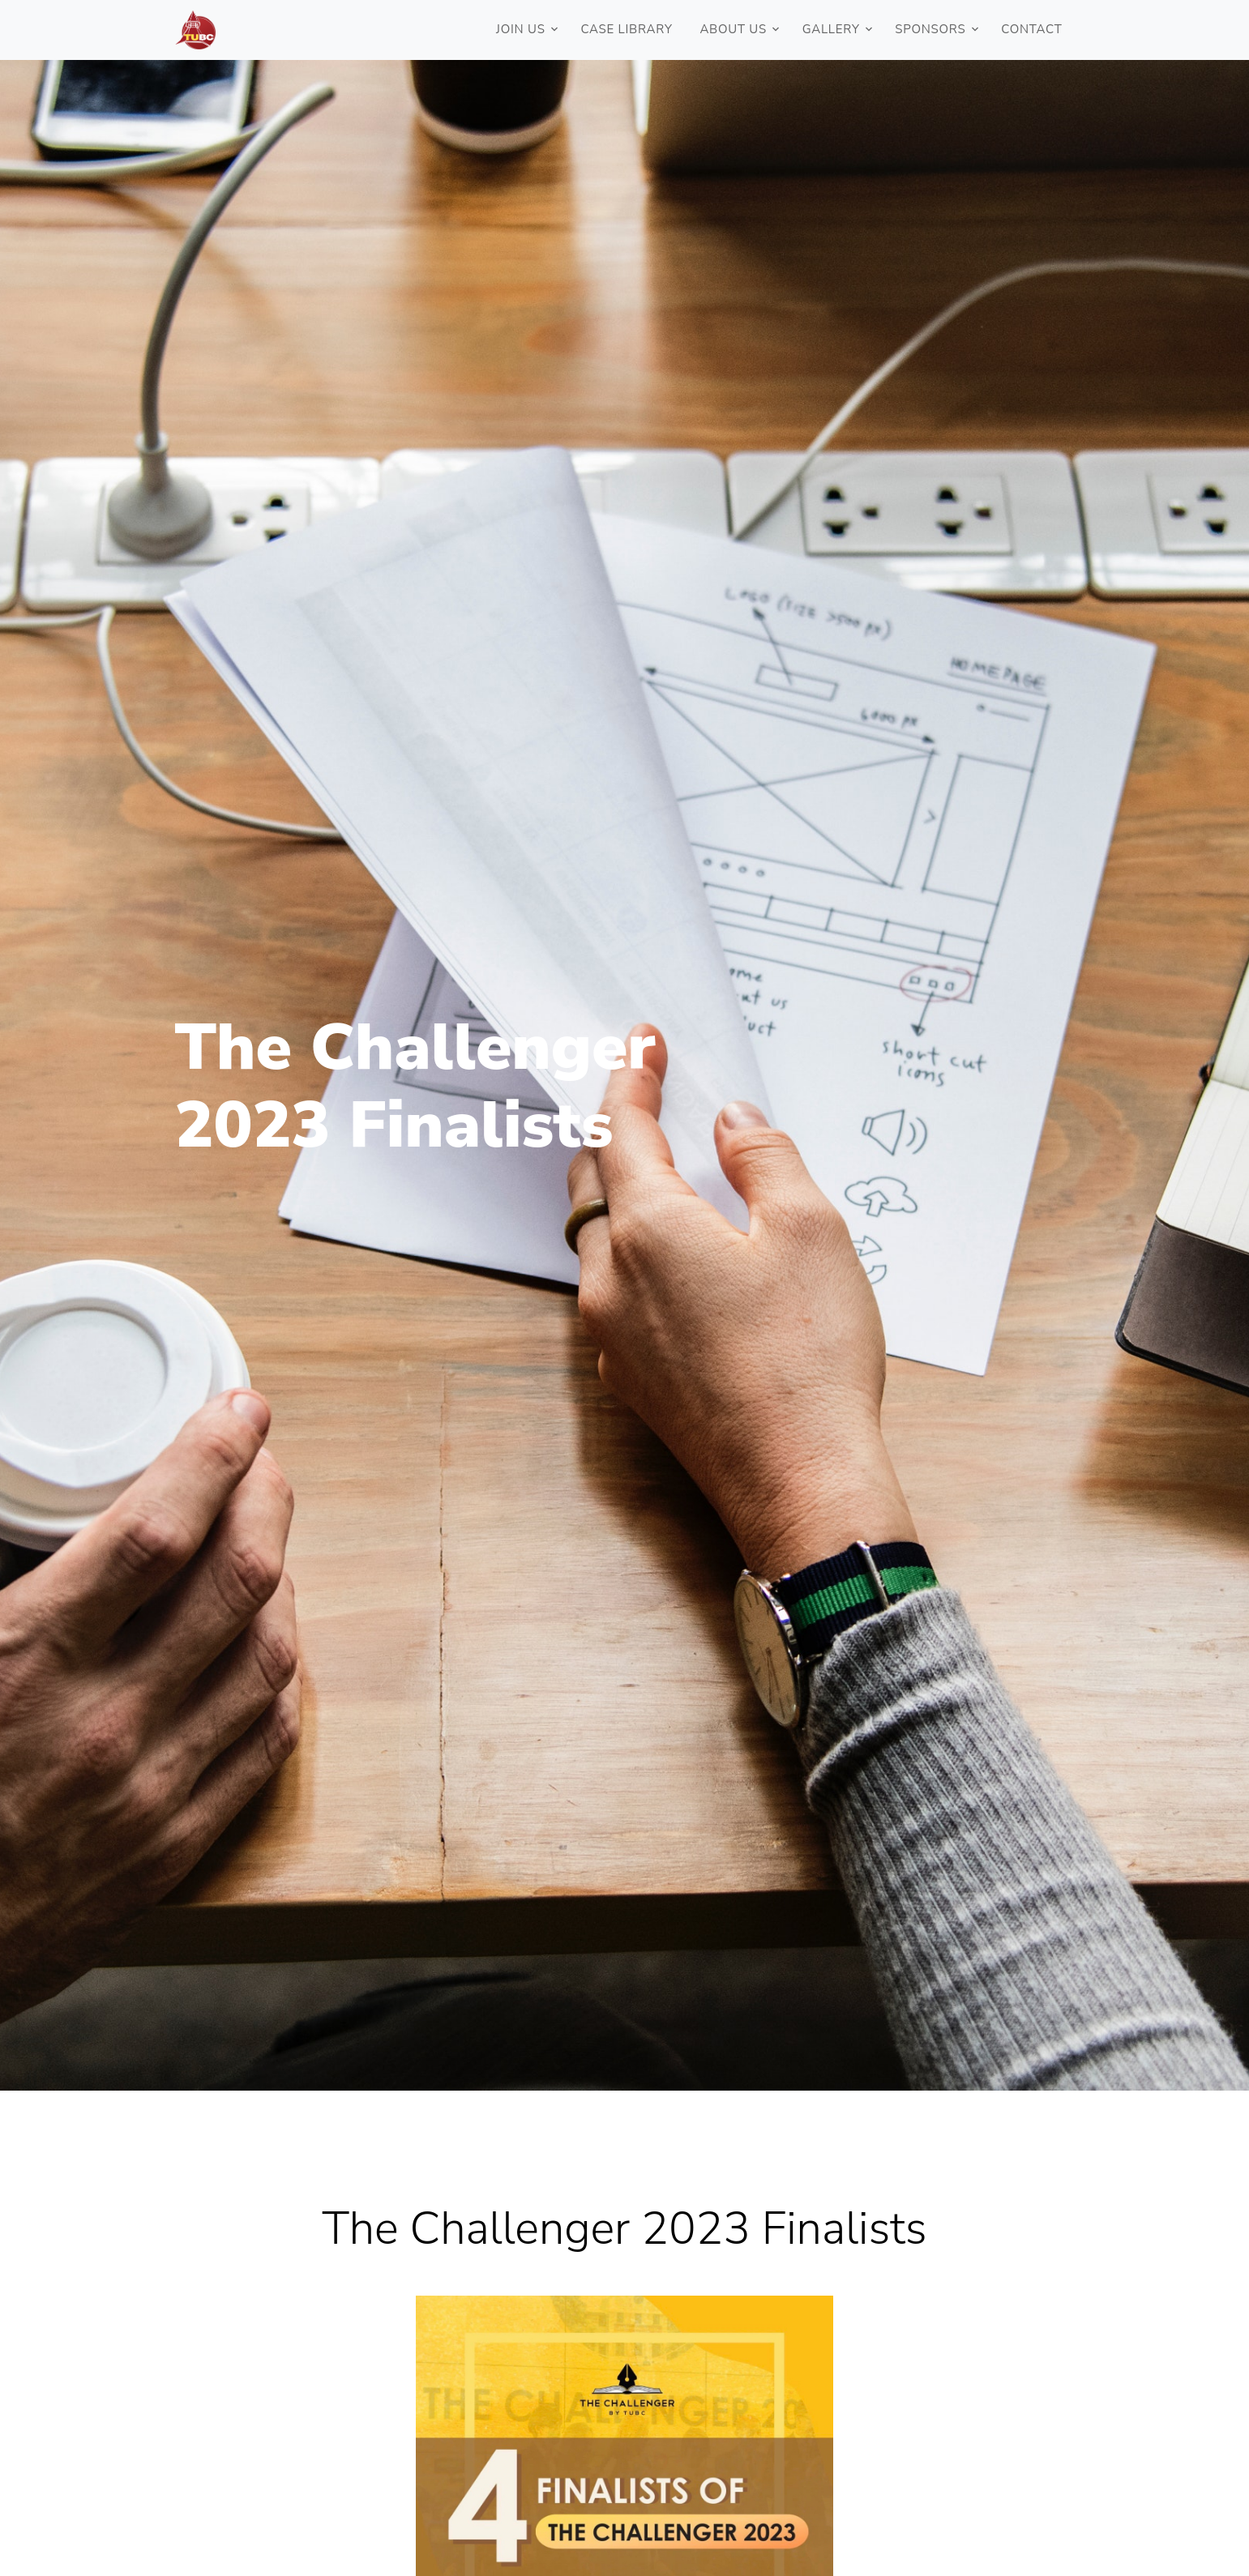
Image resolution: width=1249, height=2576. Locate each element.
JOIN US (520, 29)
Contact (1031, 29)
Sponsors (930, 29)
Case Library (626, 29)
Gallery (831, 29)
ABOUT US (733, 29)
